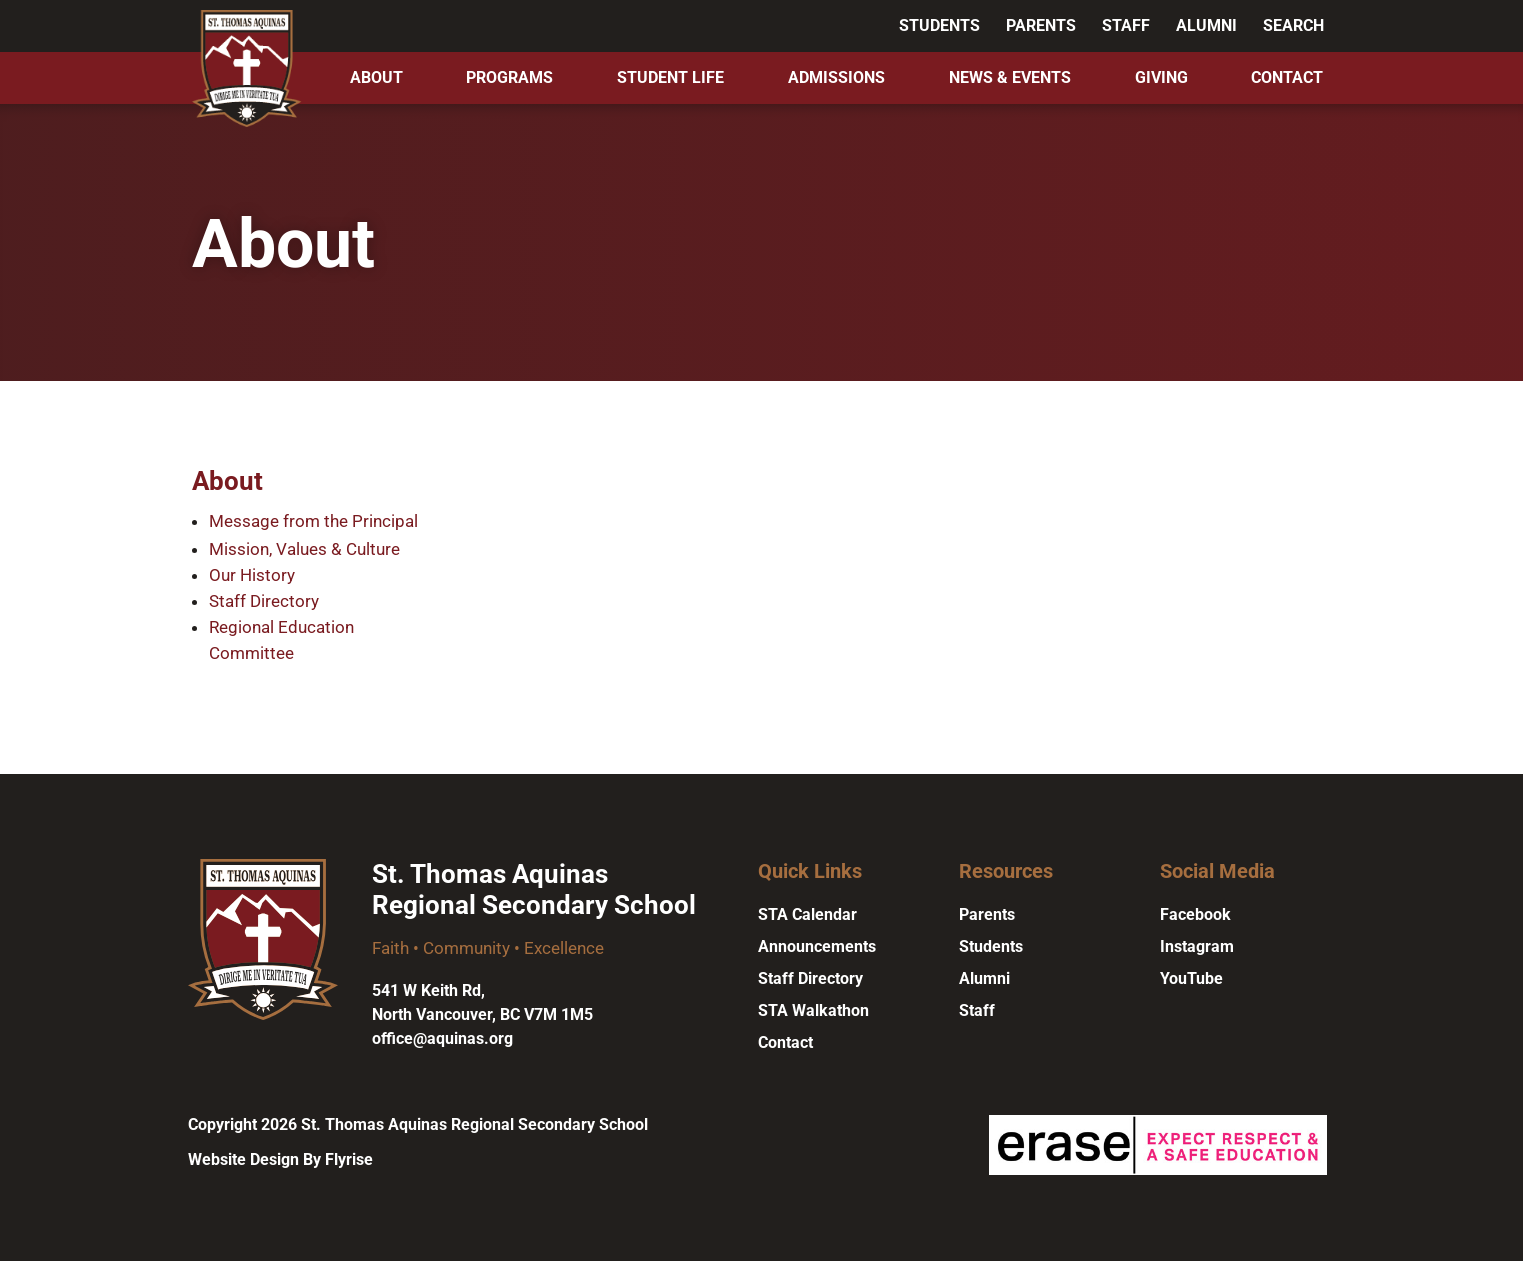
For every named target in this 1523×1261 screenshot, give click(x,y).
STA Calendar (807, 914)
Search (1293, 25)
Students (939, 25)
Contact (1287, 77)
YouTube (1191, 978)
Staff (1126, 25)
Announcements (817, 946)
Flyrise (349, 1159)
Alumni (1206, 25)
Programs (509, 77)
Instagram (1197, 946)
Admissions (836, 77)
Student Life (670, 77)
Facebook (1195, 914)
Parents (1041, 25)
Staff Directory (264, 601)
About (376, 77)
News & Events (1010, 77)
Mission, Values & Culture (304, 549)
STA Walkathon (813, 1010)
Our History (252, 575)
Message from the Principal (313, 521)
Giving (1161, 77)
